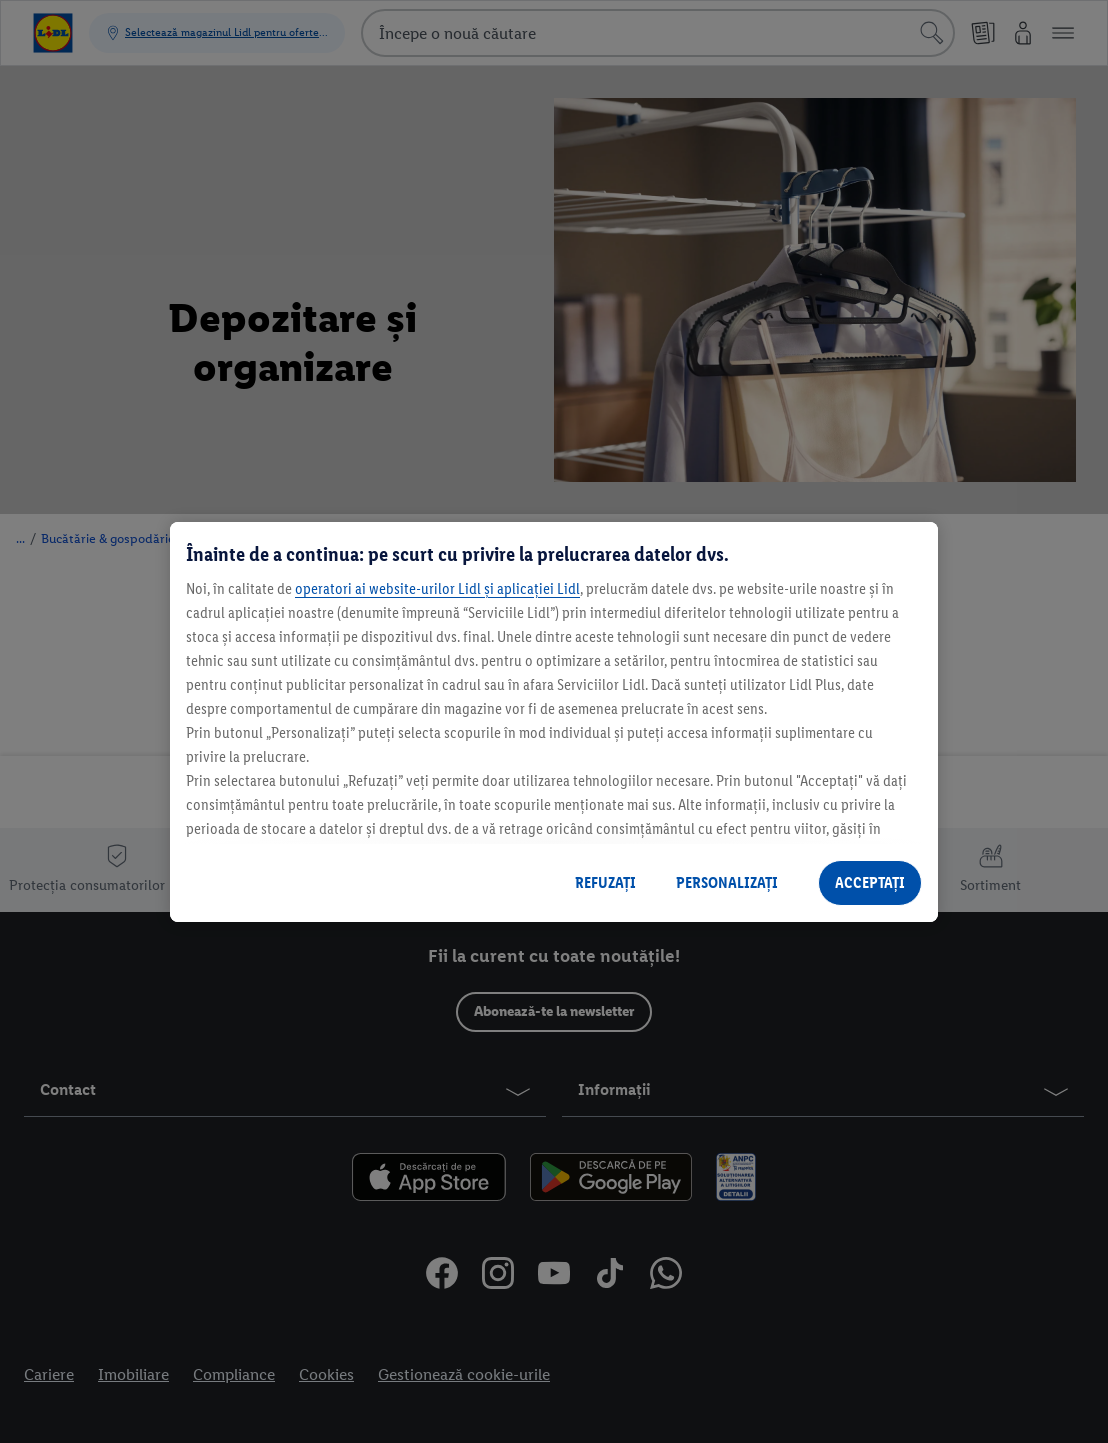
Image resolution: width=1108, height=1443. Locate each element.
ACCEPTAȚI (870, 882)
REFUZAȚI (605, 882)
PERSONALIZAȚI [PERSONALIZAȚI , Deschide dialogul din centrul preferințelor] (727, 882)
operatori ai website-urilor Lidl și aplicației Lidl (437, 588)
